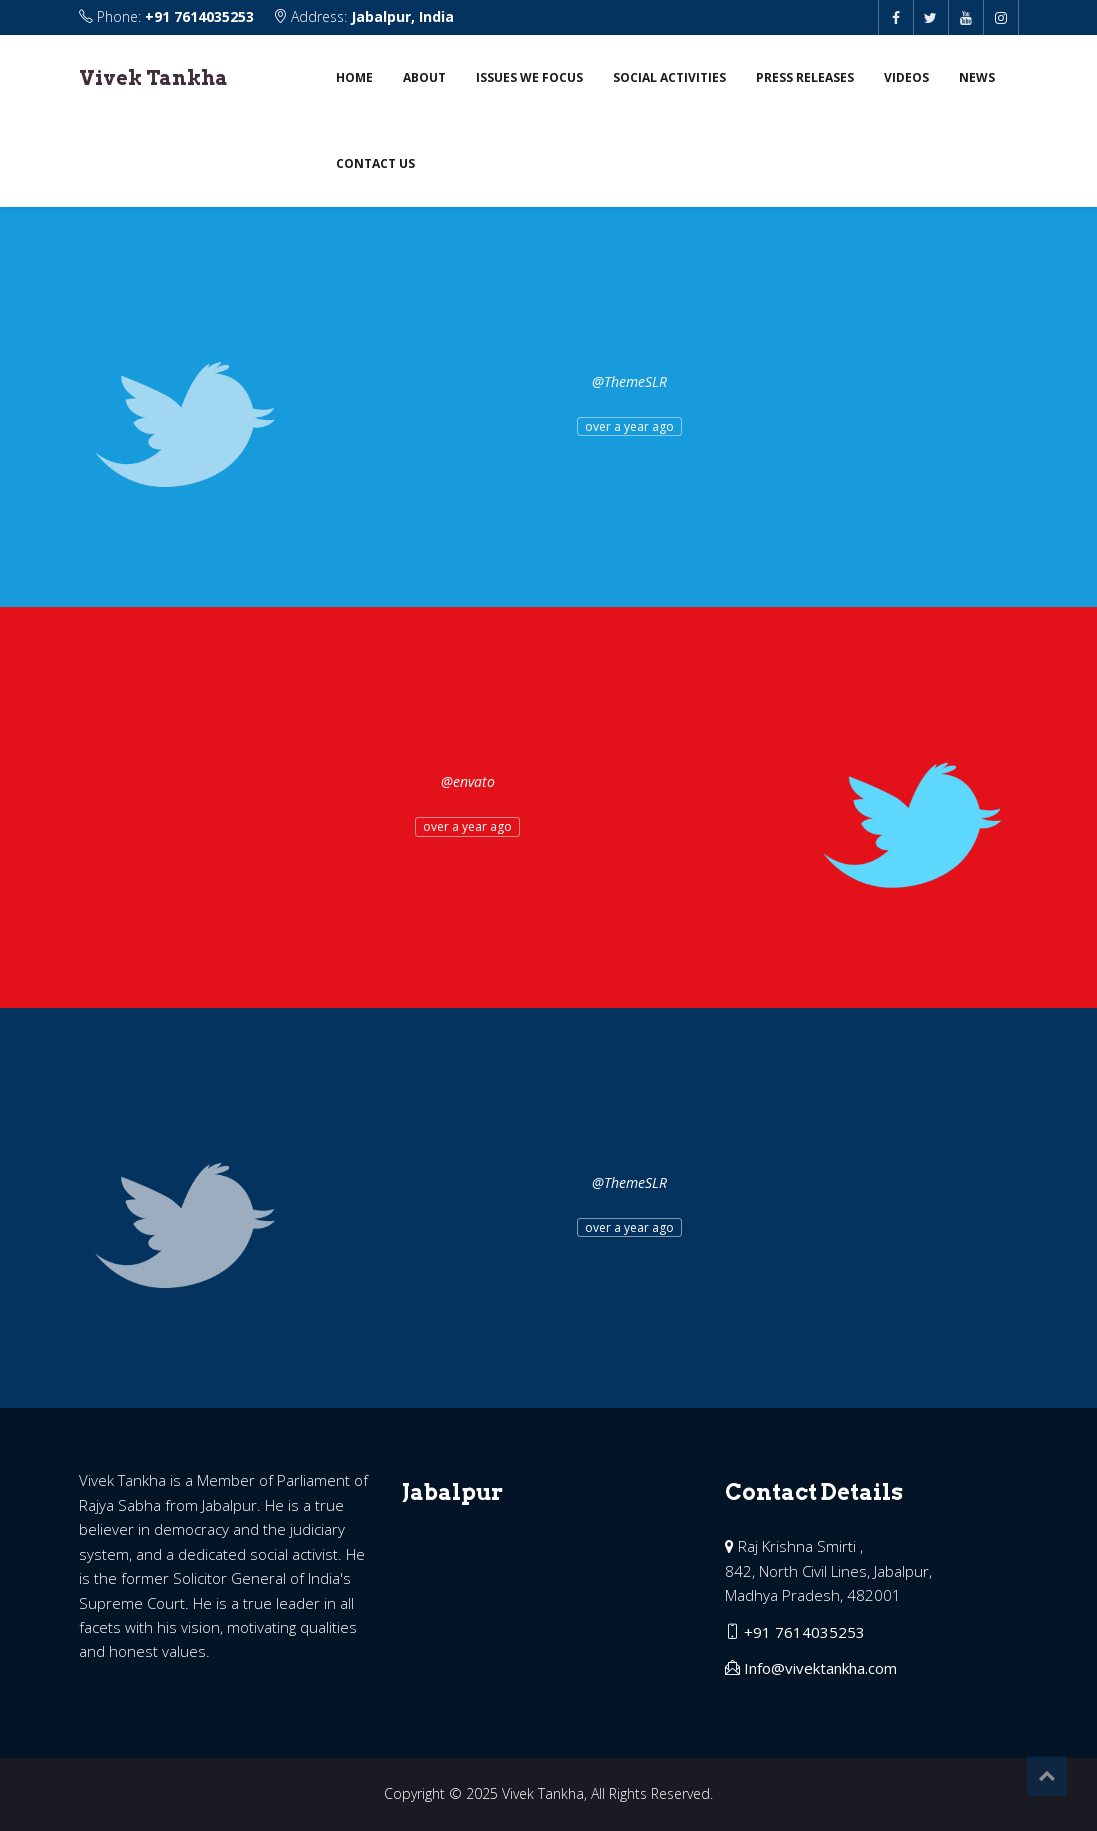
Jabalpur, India (402, 16)
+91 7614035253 (199, 16)
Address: (363, 16)
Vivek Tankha (153, 78)
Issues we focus (529, 77)
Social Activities (669, 77)
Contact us (375, 163)
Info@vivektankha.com (820, 1668)
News (977, 77)
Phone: (168, 16)
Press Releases (805, 77)
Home (354, 77)
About (424, 77)
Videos (906, 77)
